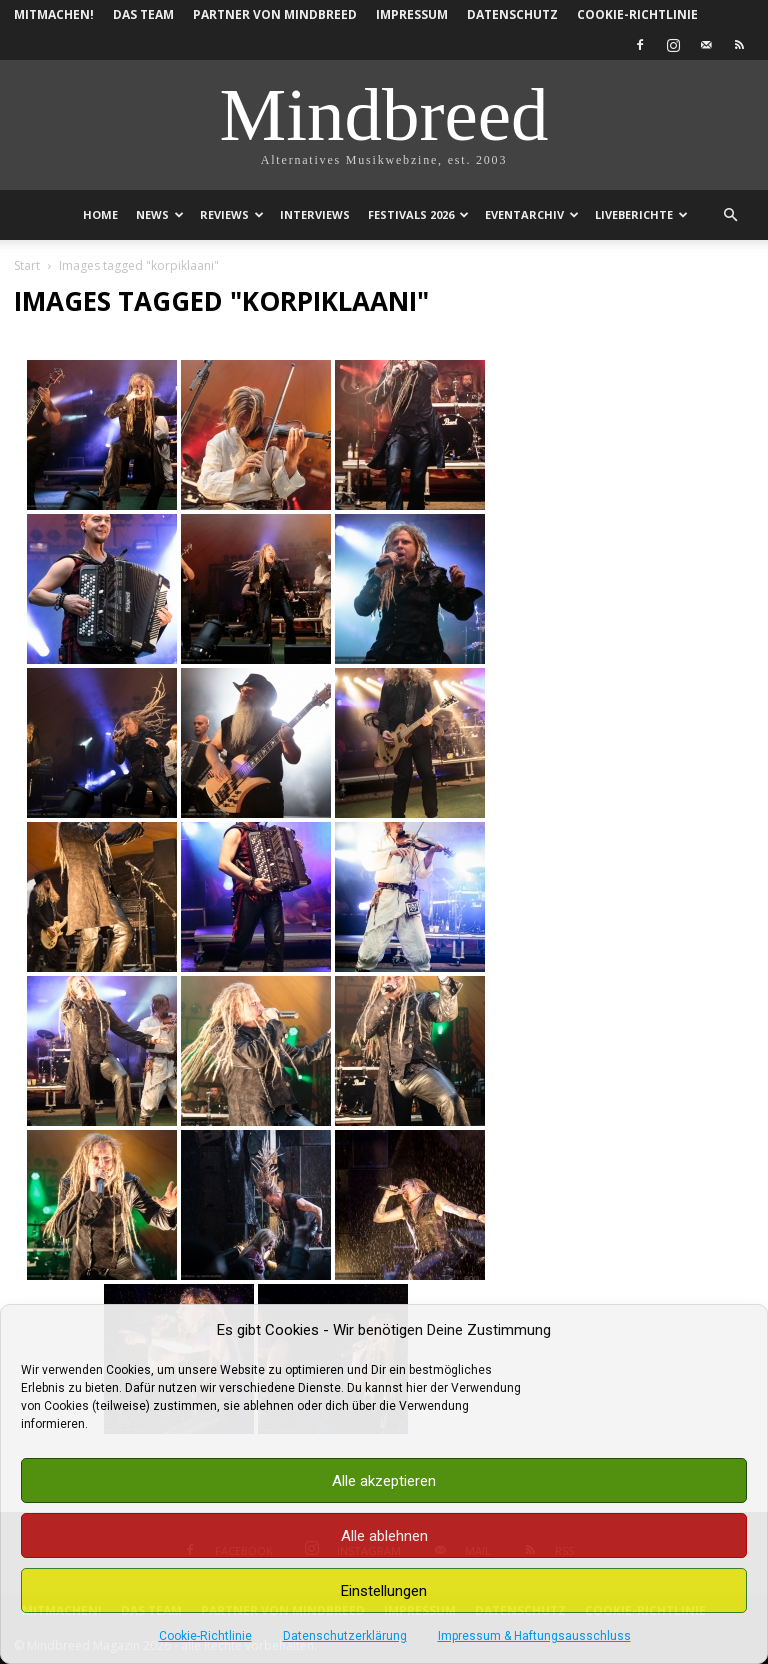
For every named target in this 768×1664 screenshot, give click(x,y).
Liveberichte (641, 214)
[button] (730, 215)
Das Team (143, 14)
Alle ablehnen (384, 1536)
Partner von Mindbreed (275, 14)
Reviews (232, 214)
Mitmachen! (54, 14)
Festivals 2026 (418, 214)
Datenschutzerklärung (345, 1636)
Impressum (412, 14)
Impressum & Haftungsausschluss (534, 1636)
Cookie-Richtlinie (205, 1636)
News (160, 214)
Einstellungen (384, 1591)
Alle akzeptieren (384, 1481)
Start (27, 265)
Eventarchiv (532, 214)
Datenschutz (512, 14)
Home (100, 214)
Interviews (315, 214)
